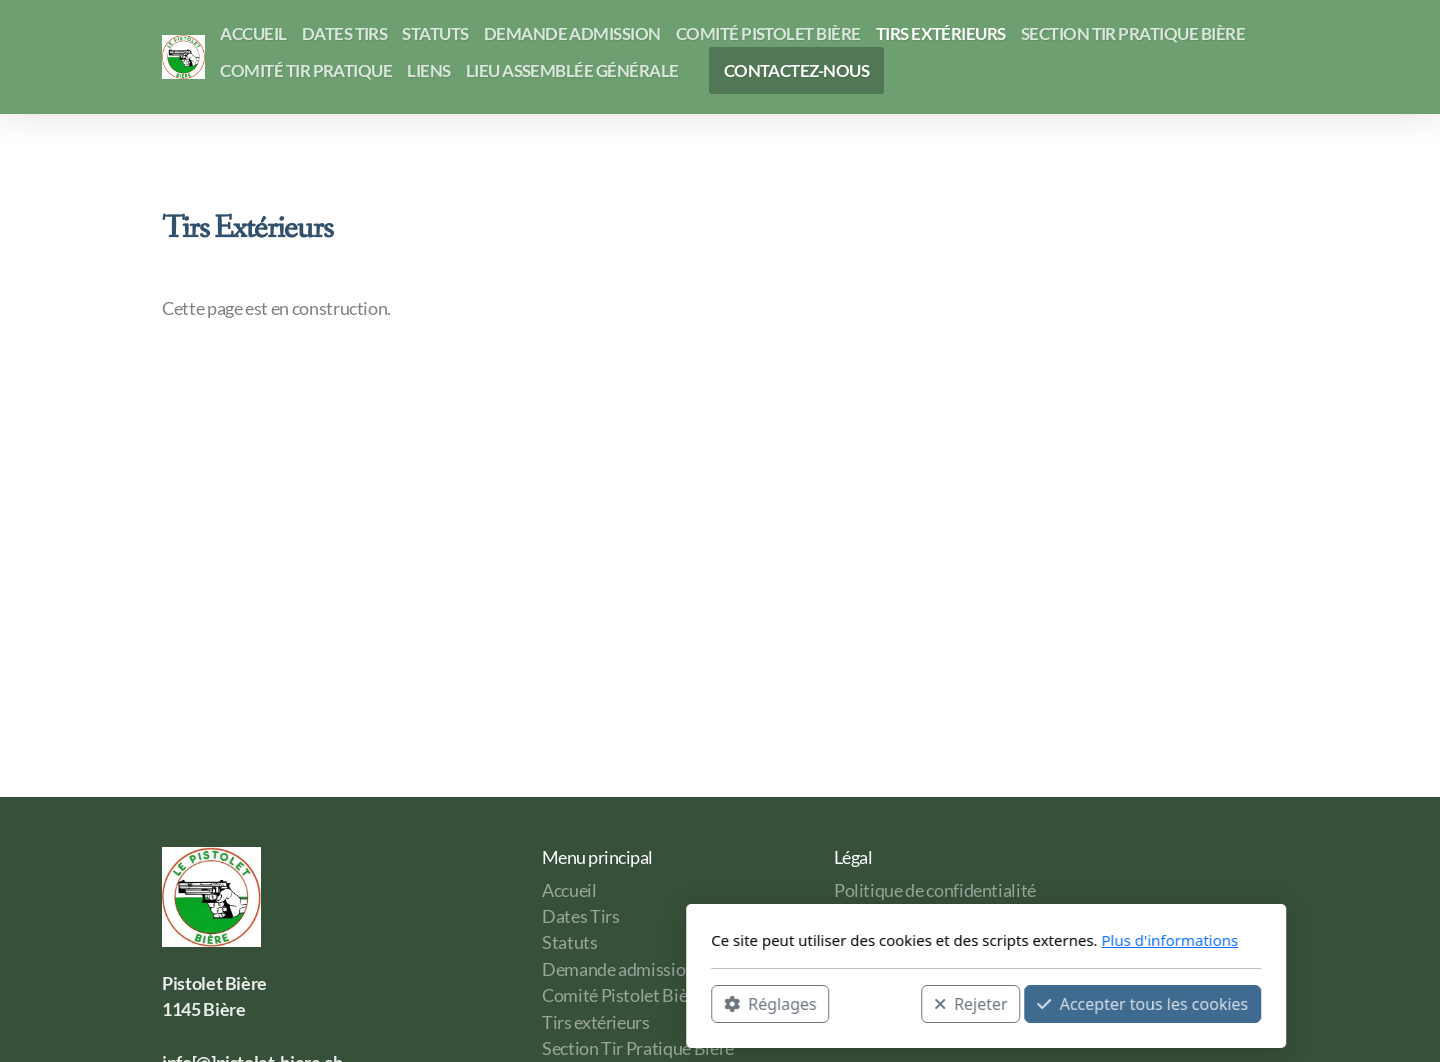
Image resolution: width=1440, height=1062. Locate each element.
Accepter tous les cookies (876, 1003)
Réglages (504, 1003)
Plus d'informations (903, 940)
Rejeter (705, 1003)
